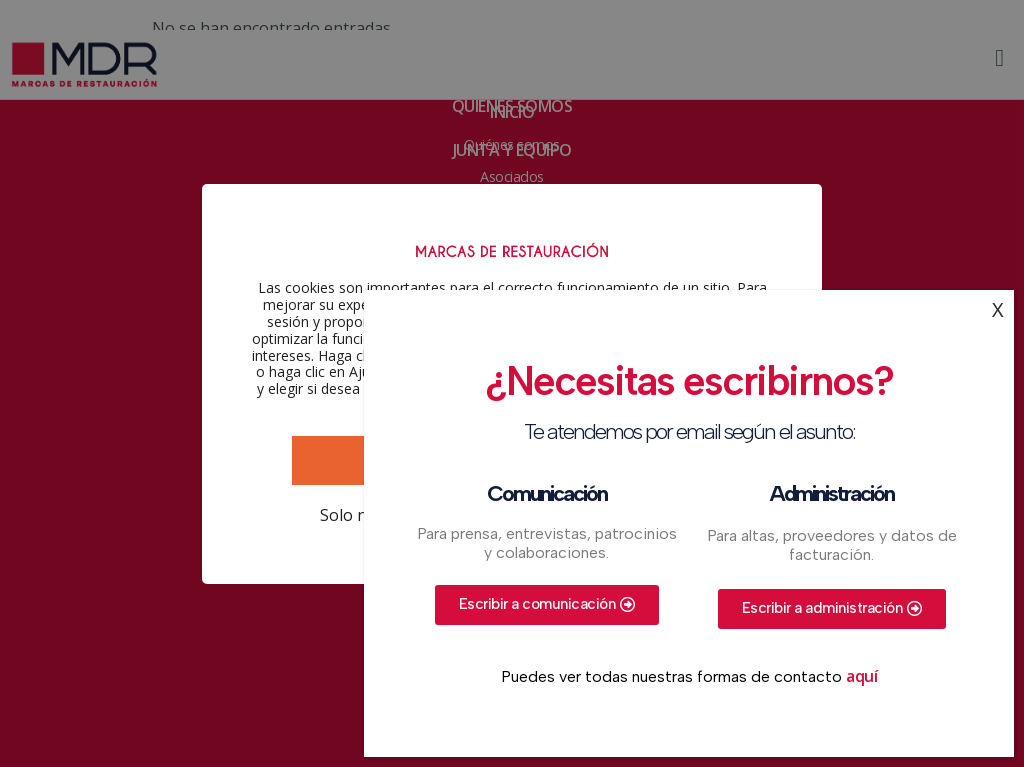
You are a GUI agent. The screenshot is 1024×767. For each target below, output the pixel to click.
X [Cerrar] (998, 309)
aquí (861, 676)
